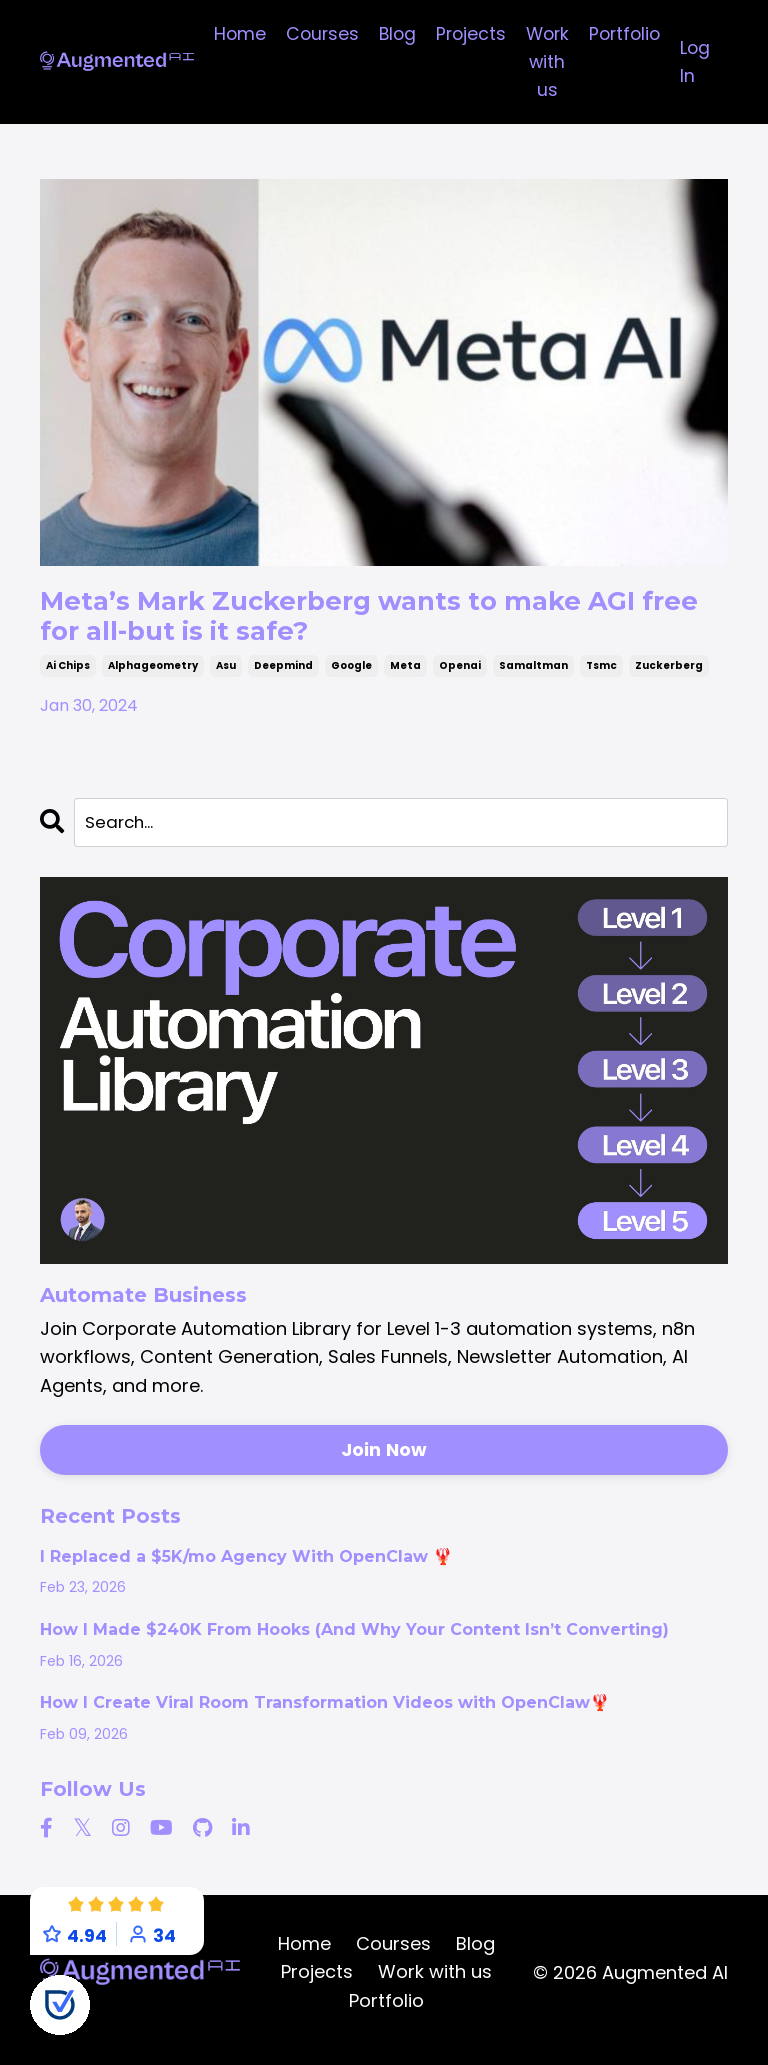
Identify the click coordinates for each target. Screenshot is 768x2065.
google (351, 677)
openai (460, 677)
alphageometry (153, 677)
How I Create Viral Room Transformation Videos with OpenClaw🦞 (325, 1718)
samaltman (533, 677)
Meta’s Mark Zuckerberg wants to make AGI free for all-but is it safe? (380, 622)
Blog (389, 33)
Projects (465, 33)
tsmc (601, 677)
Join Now (384, 1464)
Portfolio (624, 33)
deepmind (283, 677)
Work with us (544, 62)
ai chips (68, 677)
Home (228, 33)
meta (405, 677)
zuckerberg (669, 677)
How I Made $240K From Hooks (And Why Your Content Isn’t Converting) (354, 1645)
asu (226, 677)
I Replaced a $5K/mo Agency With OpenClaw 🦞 (246, 1571)
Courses (312, 33)
